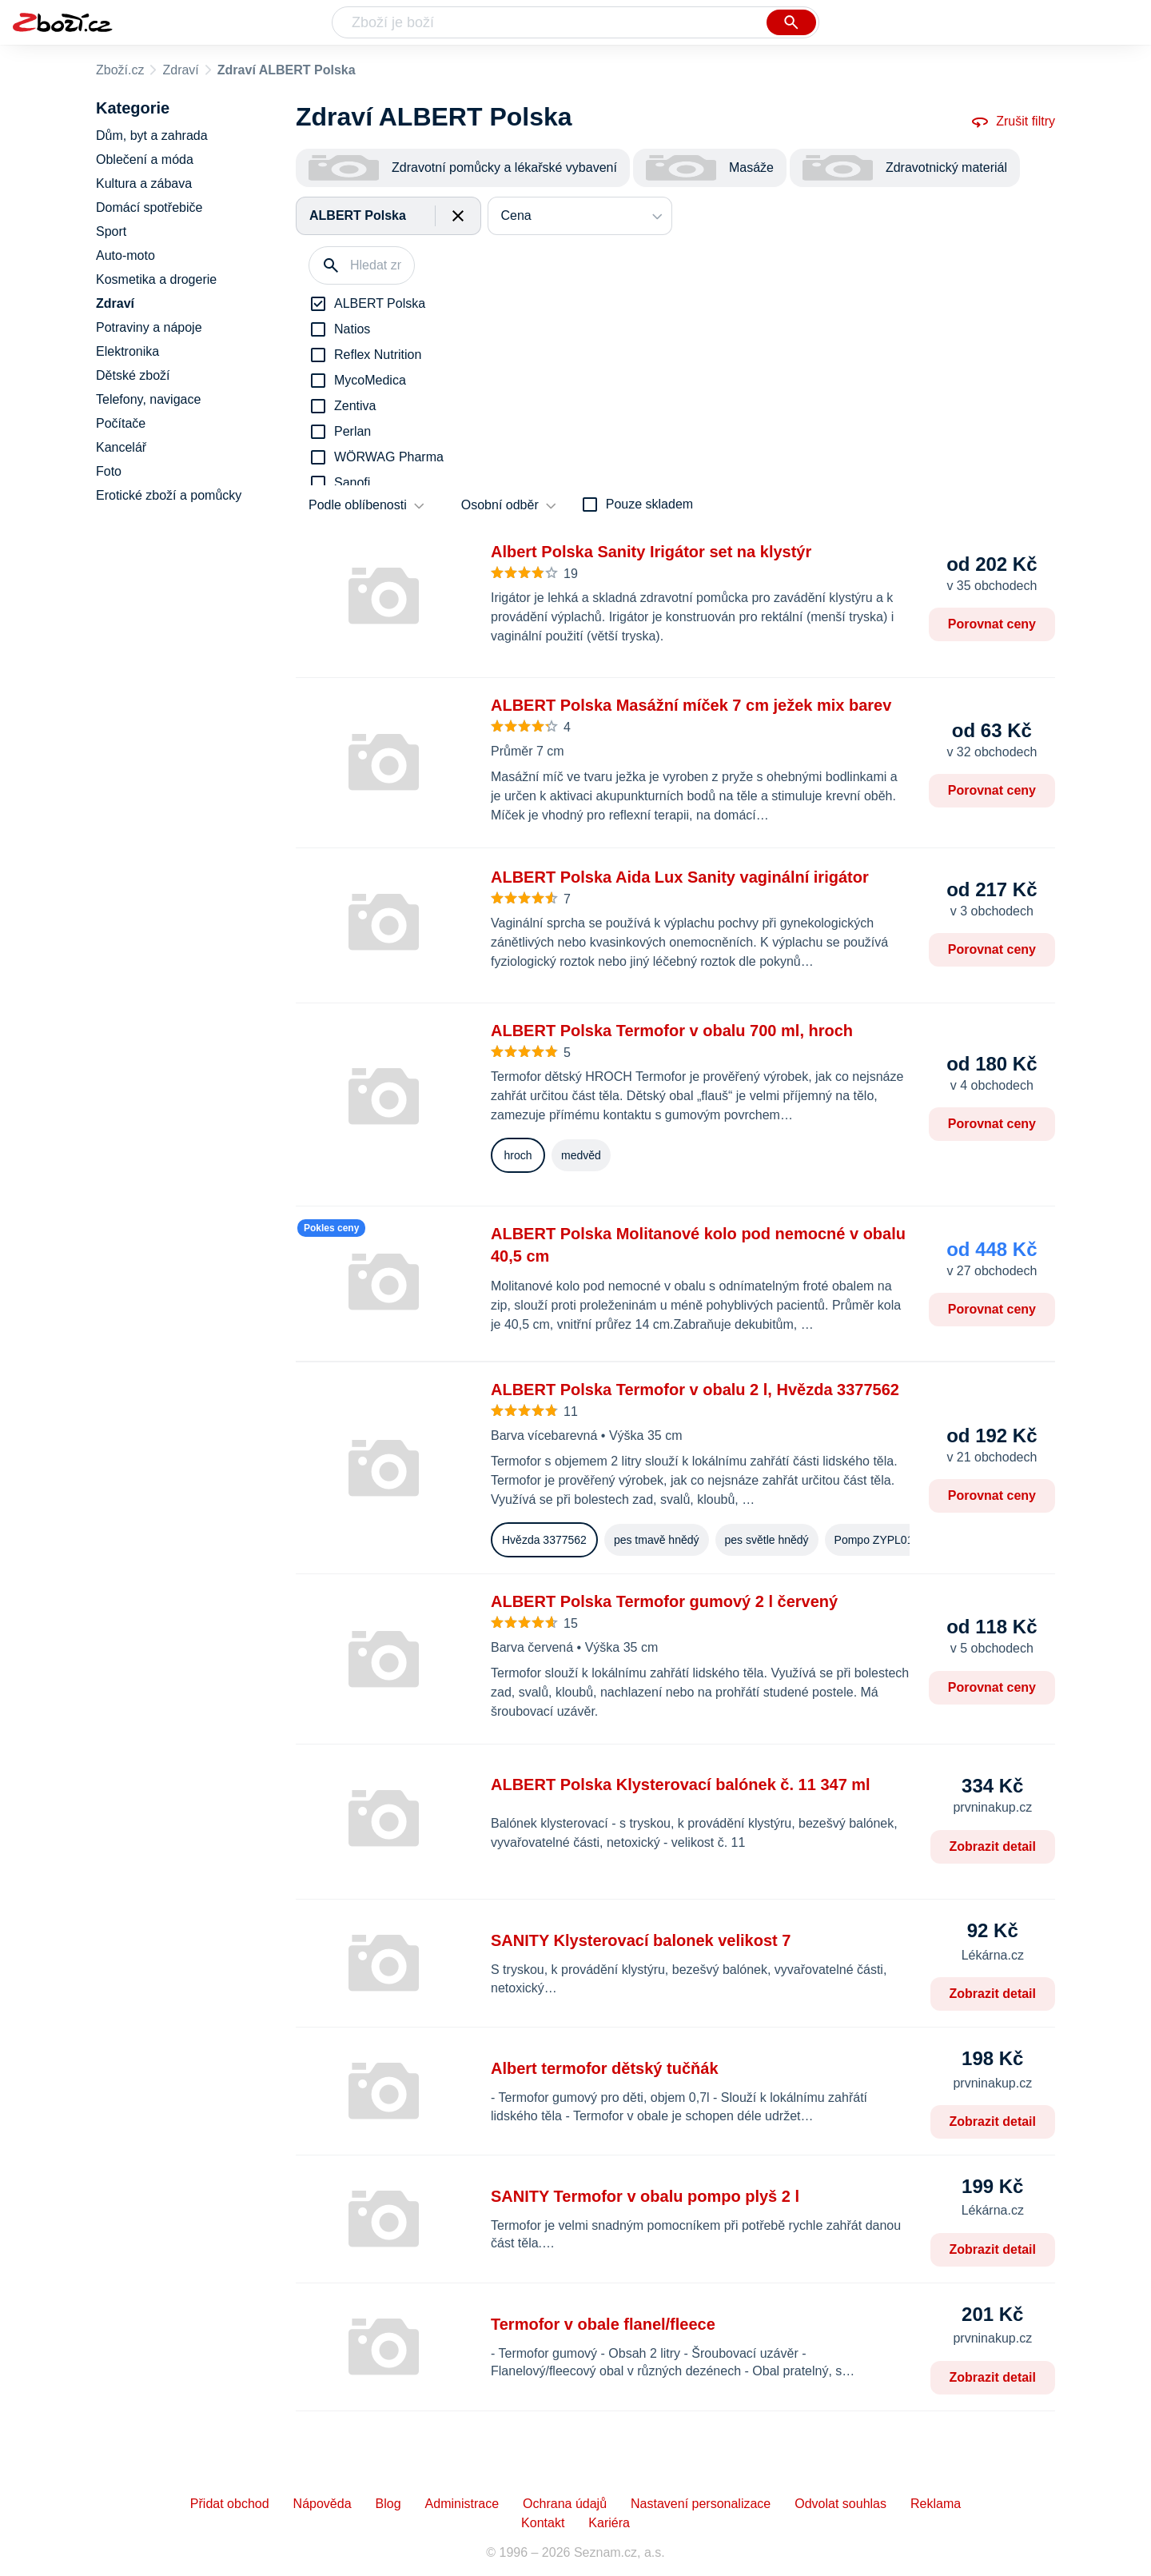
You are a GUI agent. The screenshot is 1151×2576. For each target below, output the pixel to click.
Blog (388, 2503)
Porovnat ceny (992, 624)
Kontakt (542, 2523)
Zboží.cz (120, 70)
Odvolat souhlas (840, 2503)
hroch (518, 1155)
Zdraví (180, 70)
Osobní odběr (500, 505)
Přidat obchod (229, 2503)
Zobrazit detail (993, 1846)
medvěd (581, 1155)
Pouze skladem (649, 504)
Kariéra (609, 2523)
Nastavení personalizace (701, 2503)
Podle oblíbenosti (358, 505)
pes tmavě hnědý (656, 1539)
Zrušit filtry (1012, 121)
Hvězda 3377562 (544, 1539)
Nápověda (322, 2503)
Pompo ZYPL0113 (880, 1539)
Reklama (935, 2503)
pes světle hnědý (767, 1539)
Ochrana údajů (565, 2503)
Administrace (462, 2503)
